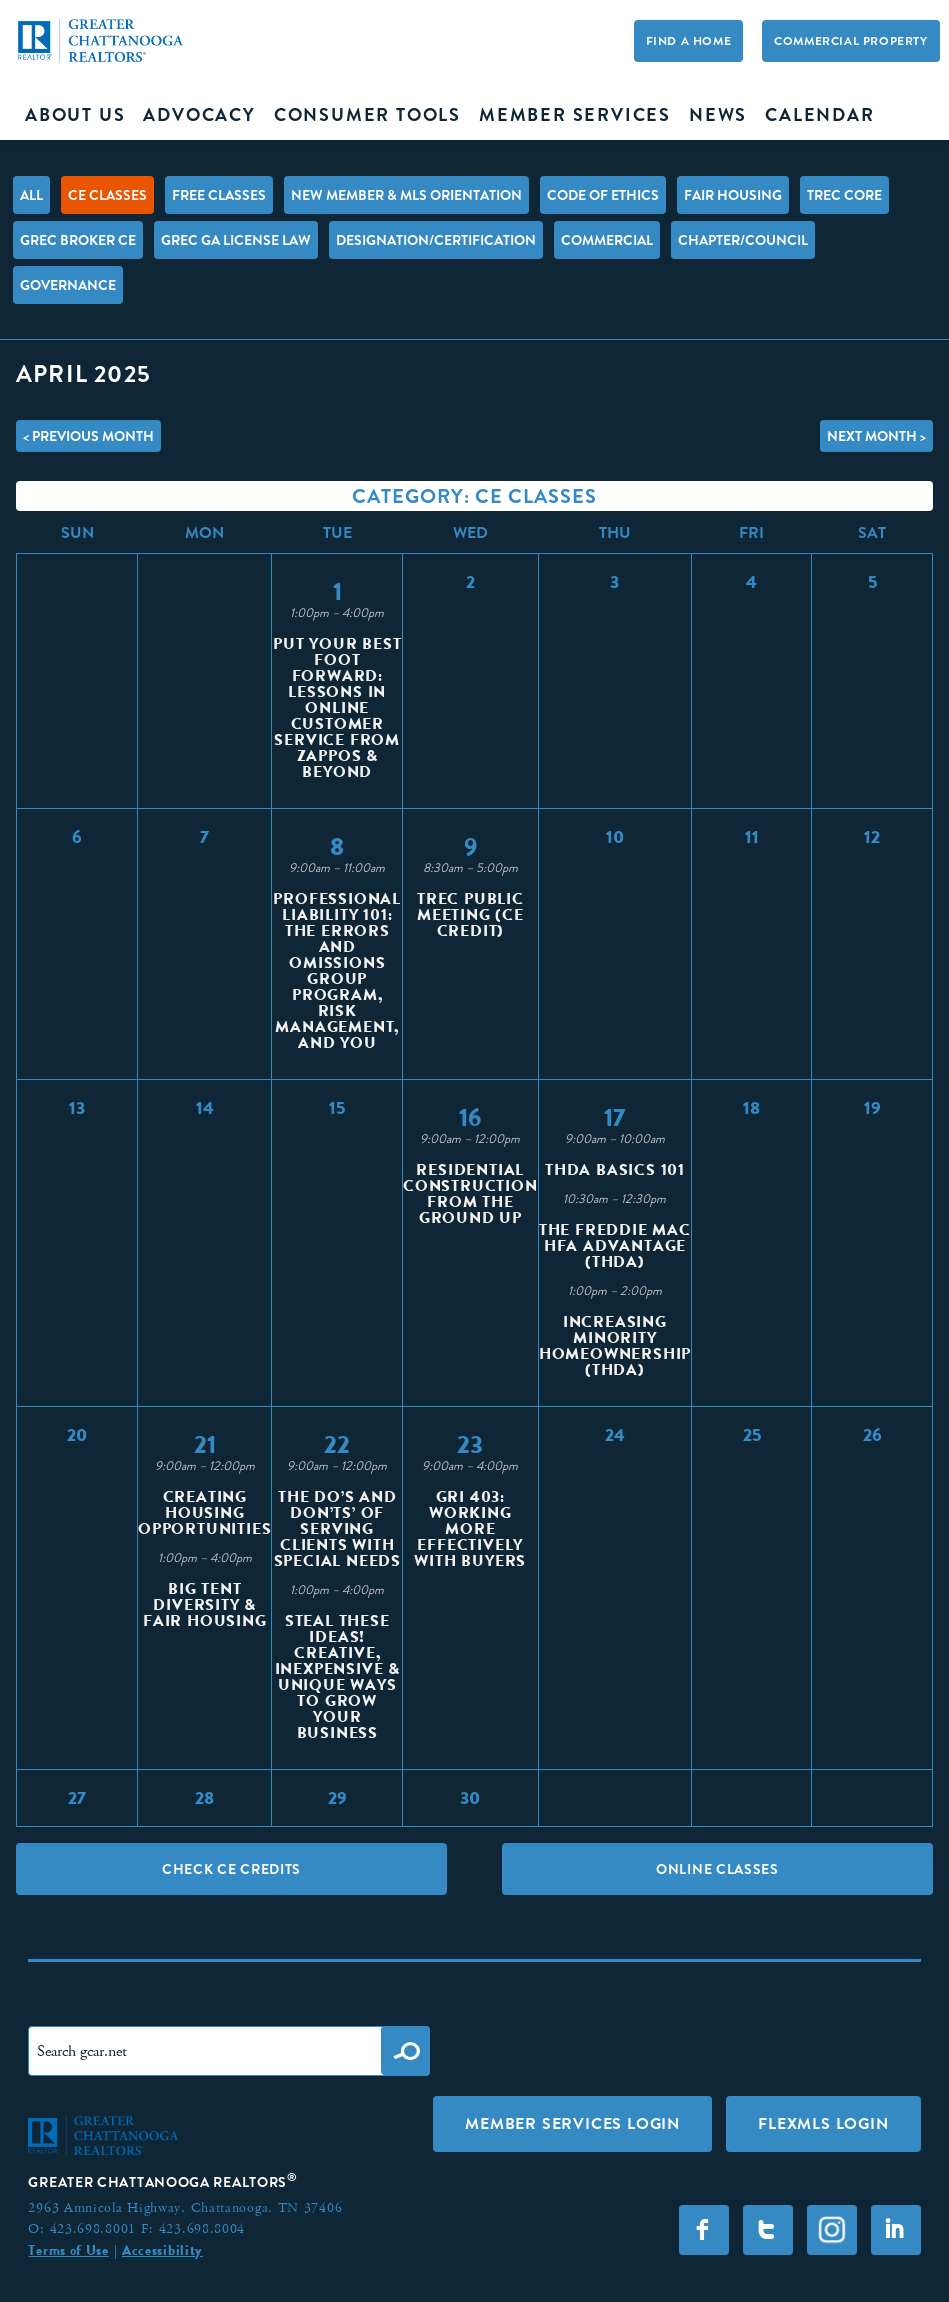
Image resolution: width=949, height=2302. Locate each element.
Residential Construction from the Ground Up (470, 1193)
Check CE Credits (231, 1869)
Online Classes (717, 1869)
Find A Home (689, 41)
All (31, 195)
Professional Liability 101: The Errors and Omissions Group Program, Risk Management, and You (337, 970)
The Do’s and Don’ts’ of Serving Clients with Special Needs (337, 1528)
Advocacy (199, 115)
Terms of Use (68, 2250)
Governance (68, 285)
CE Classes (107, 195)
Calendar (819, 115)
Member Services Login (572, 2123)
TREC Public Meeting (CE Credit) (470, 914)
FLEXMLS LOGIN (823, 2123)
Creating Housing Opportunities (204, 1512)
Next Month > (876, 436)
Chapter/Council (743, 240)
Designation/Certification (436, 240)
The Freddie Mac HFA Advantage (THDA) (615, 1245)
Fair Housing (733, 195)
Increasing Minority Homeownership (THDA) (615, 1345)
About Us (75, 115)
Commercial (607, 240)
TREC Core (844, 195)
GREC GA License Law (236, 240)
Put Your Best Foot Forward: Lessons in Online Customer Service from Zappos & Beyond (337, 707)
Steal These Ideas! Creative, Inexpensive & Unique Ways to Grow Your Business (337, 1676)
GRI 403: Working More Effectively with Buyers (470, 1528)
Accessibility (162, 2250)
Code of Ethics (603, 195)
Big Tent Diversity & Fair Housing (205, 1604)
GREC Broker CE (78, 240)
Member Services (575, 115)
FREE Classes (219, 195)
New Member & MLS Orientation (406, 195)
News (718, 115)
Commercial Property (850, 41)
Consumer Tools (367, 115)
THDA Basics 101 (615, 1169)
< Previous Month (88, 436)
